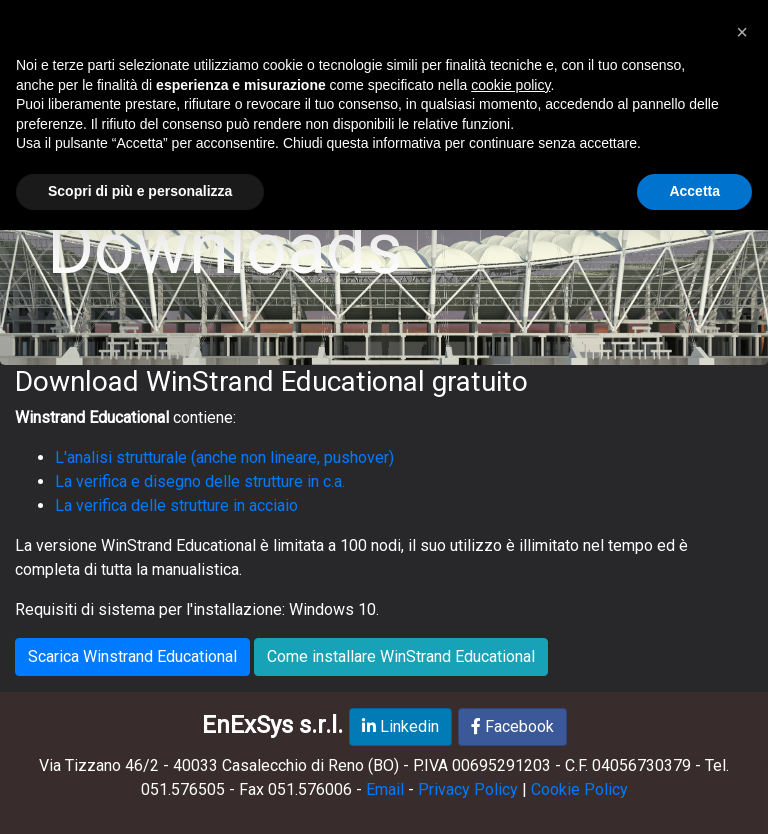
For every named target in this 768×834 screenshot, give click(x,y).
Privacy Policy (468, 789)
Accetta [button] (694, 191)
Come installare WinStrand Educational (401, 656)
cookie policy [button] (510, 85)
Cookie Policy (579, 789)
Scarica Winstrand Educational (132, 656)
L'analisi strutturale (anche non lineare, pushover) (224, 457)
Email (385, 789)
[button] (742, 32)
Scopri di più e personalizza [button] (140, 191)
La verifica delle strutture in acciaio (176, 505)
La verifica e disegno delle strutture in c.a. (200, 481)
